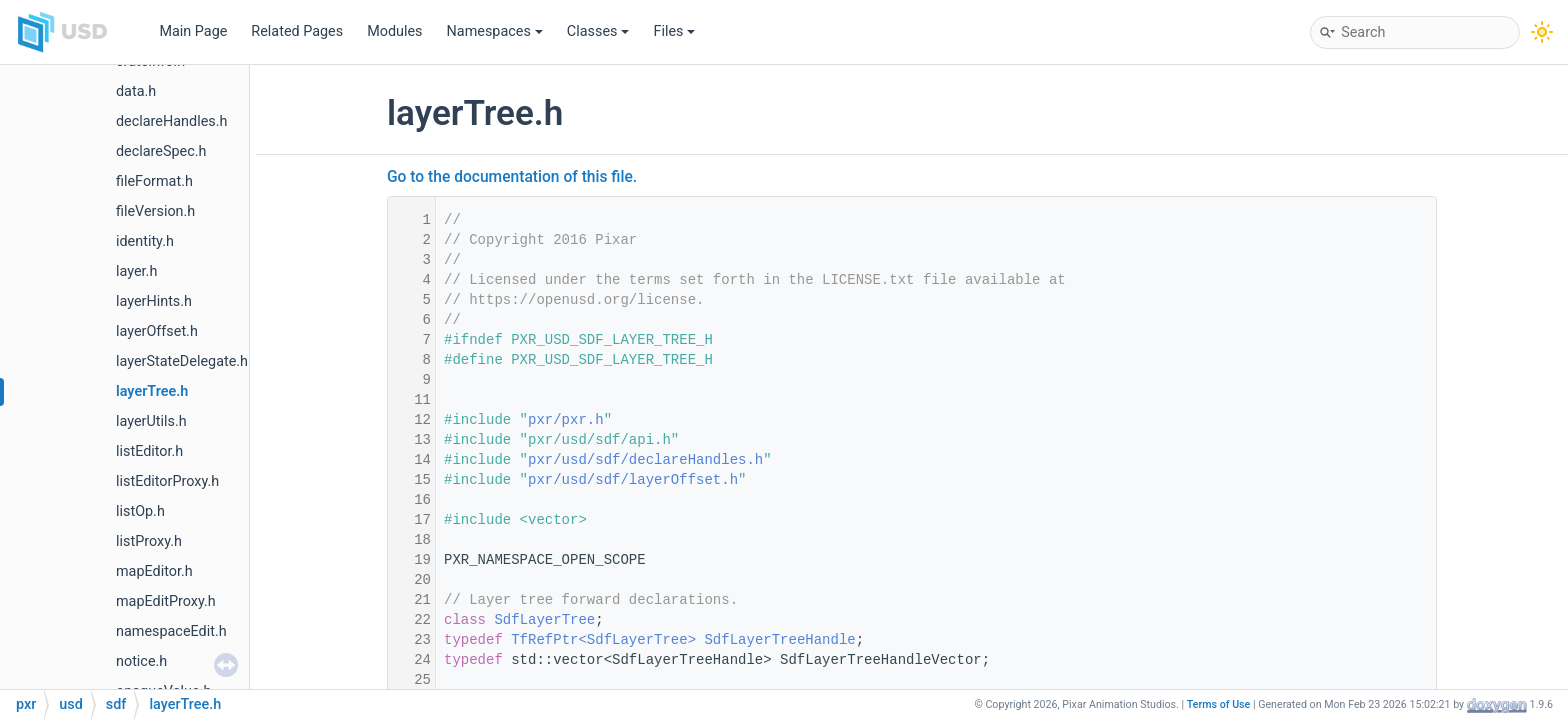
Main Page (193, 31)
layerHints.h (154, 301)
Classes (598, 31)
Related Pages (297, 31)
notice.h (141, 661)
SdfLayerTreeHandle (779, 640)
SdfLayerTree (544, 620)
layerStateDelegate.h (182, 361)
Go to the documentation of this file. (512, 177)
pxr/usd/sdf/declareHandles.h (645, 460)
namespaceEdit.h (171, 631)
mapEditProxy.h (166, 601)
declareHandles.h (171, 121)
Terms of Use (1219, 704)
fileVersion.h (155, 211)
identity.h (145, 241)
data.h (136, 91)
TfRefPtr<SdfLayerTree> (603, 640)
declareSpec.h (161, 151)
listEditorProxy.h (167, 481)
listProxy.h (149, 541)
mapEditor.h (154, 571)
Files (674, 31)
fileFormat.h (154, 181)
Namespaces (495, 31)
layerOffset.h (157, 331)
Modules (394, 31)
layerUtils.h (151, 421)
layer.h (136, 271)
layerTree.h (152, 391)
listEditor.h (149, 451)
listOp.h (140, 511)
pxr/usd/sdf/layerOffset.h (633, 480)
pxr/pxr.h (566, 420)
